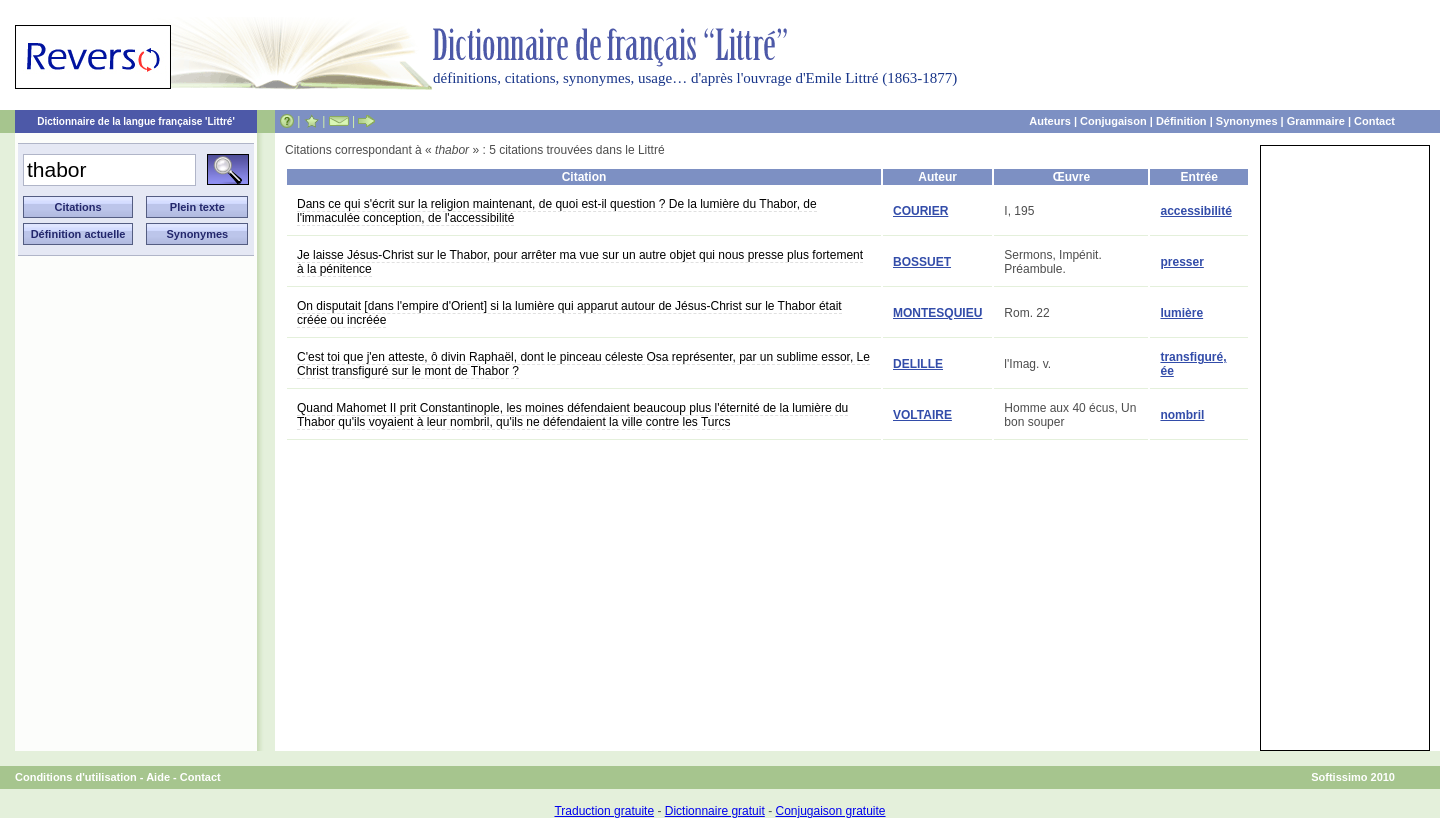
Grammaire (1316, 121)
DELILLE (918, 364)
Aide (158, 777)
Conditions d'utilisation (76, 777)
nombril (1182, 415)
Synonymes (1247, 121)
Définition (1181, 121)
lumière (1181, 313)
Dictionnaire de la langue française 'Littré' (136, 121)
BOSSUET (922, 262)
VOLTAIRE (922, 415)
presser (1181, 262)
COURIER (920, 211)
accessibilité (1195, 211)
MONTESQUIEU (937, 313)
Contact (1374, 121)
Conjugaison (1113, 121)
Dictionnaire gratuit (715, 811)
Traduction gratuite (604, 811)
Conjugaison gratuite (830, 811)
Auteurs (1050, 121)
